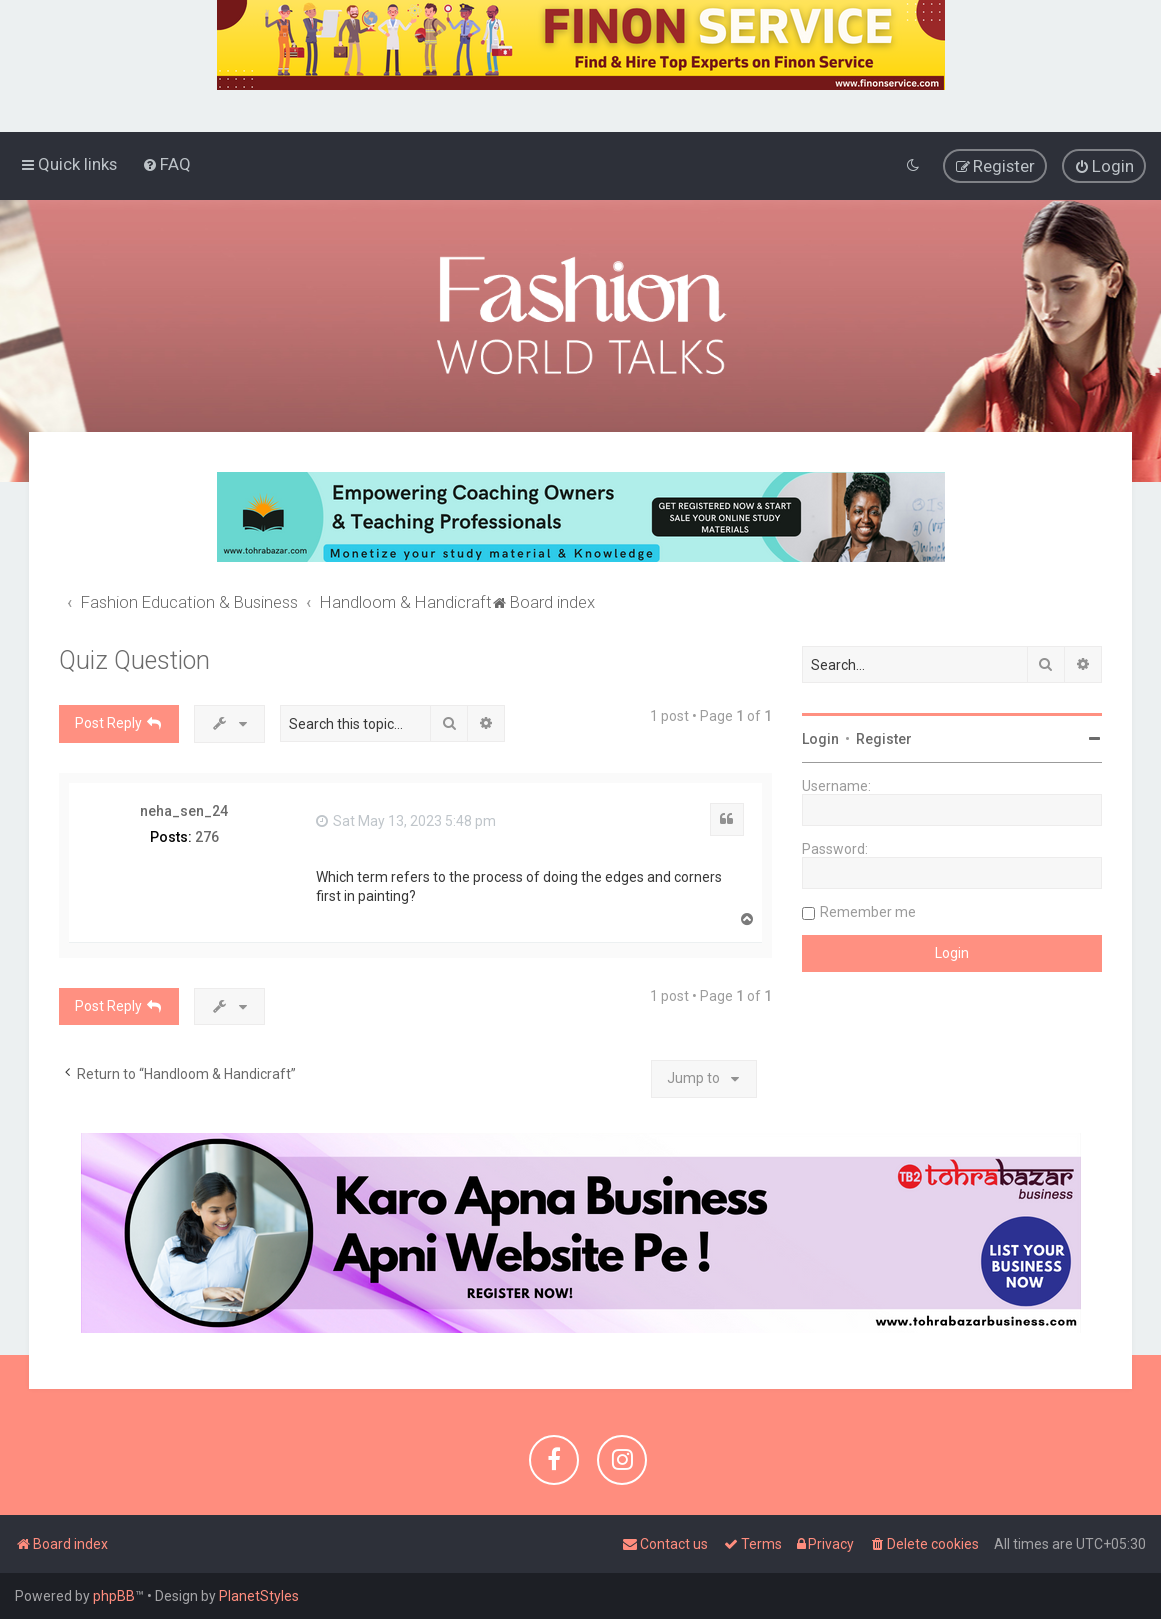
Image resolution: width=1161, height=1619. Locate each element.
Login (820, 738)
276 (207, 837)
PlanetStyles (259, 1596)
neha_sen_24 (184, 810)
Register (884, 738)
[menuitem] (166, 164)
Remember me (868, 911)
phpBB (114, 1596)
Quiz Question (134, 659)
